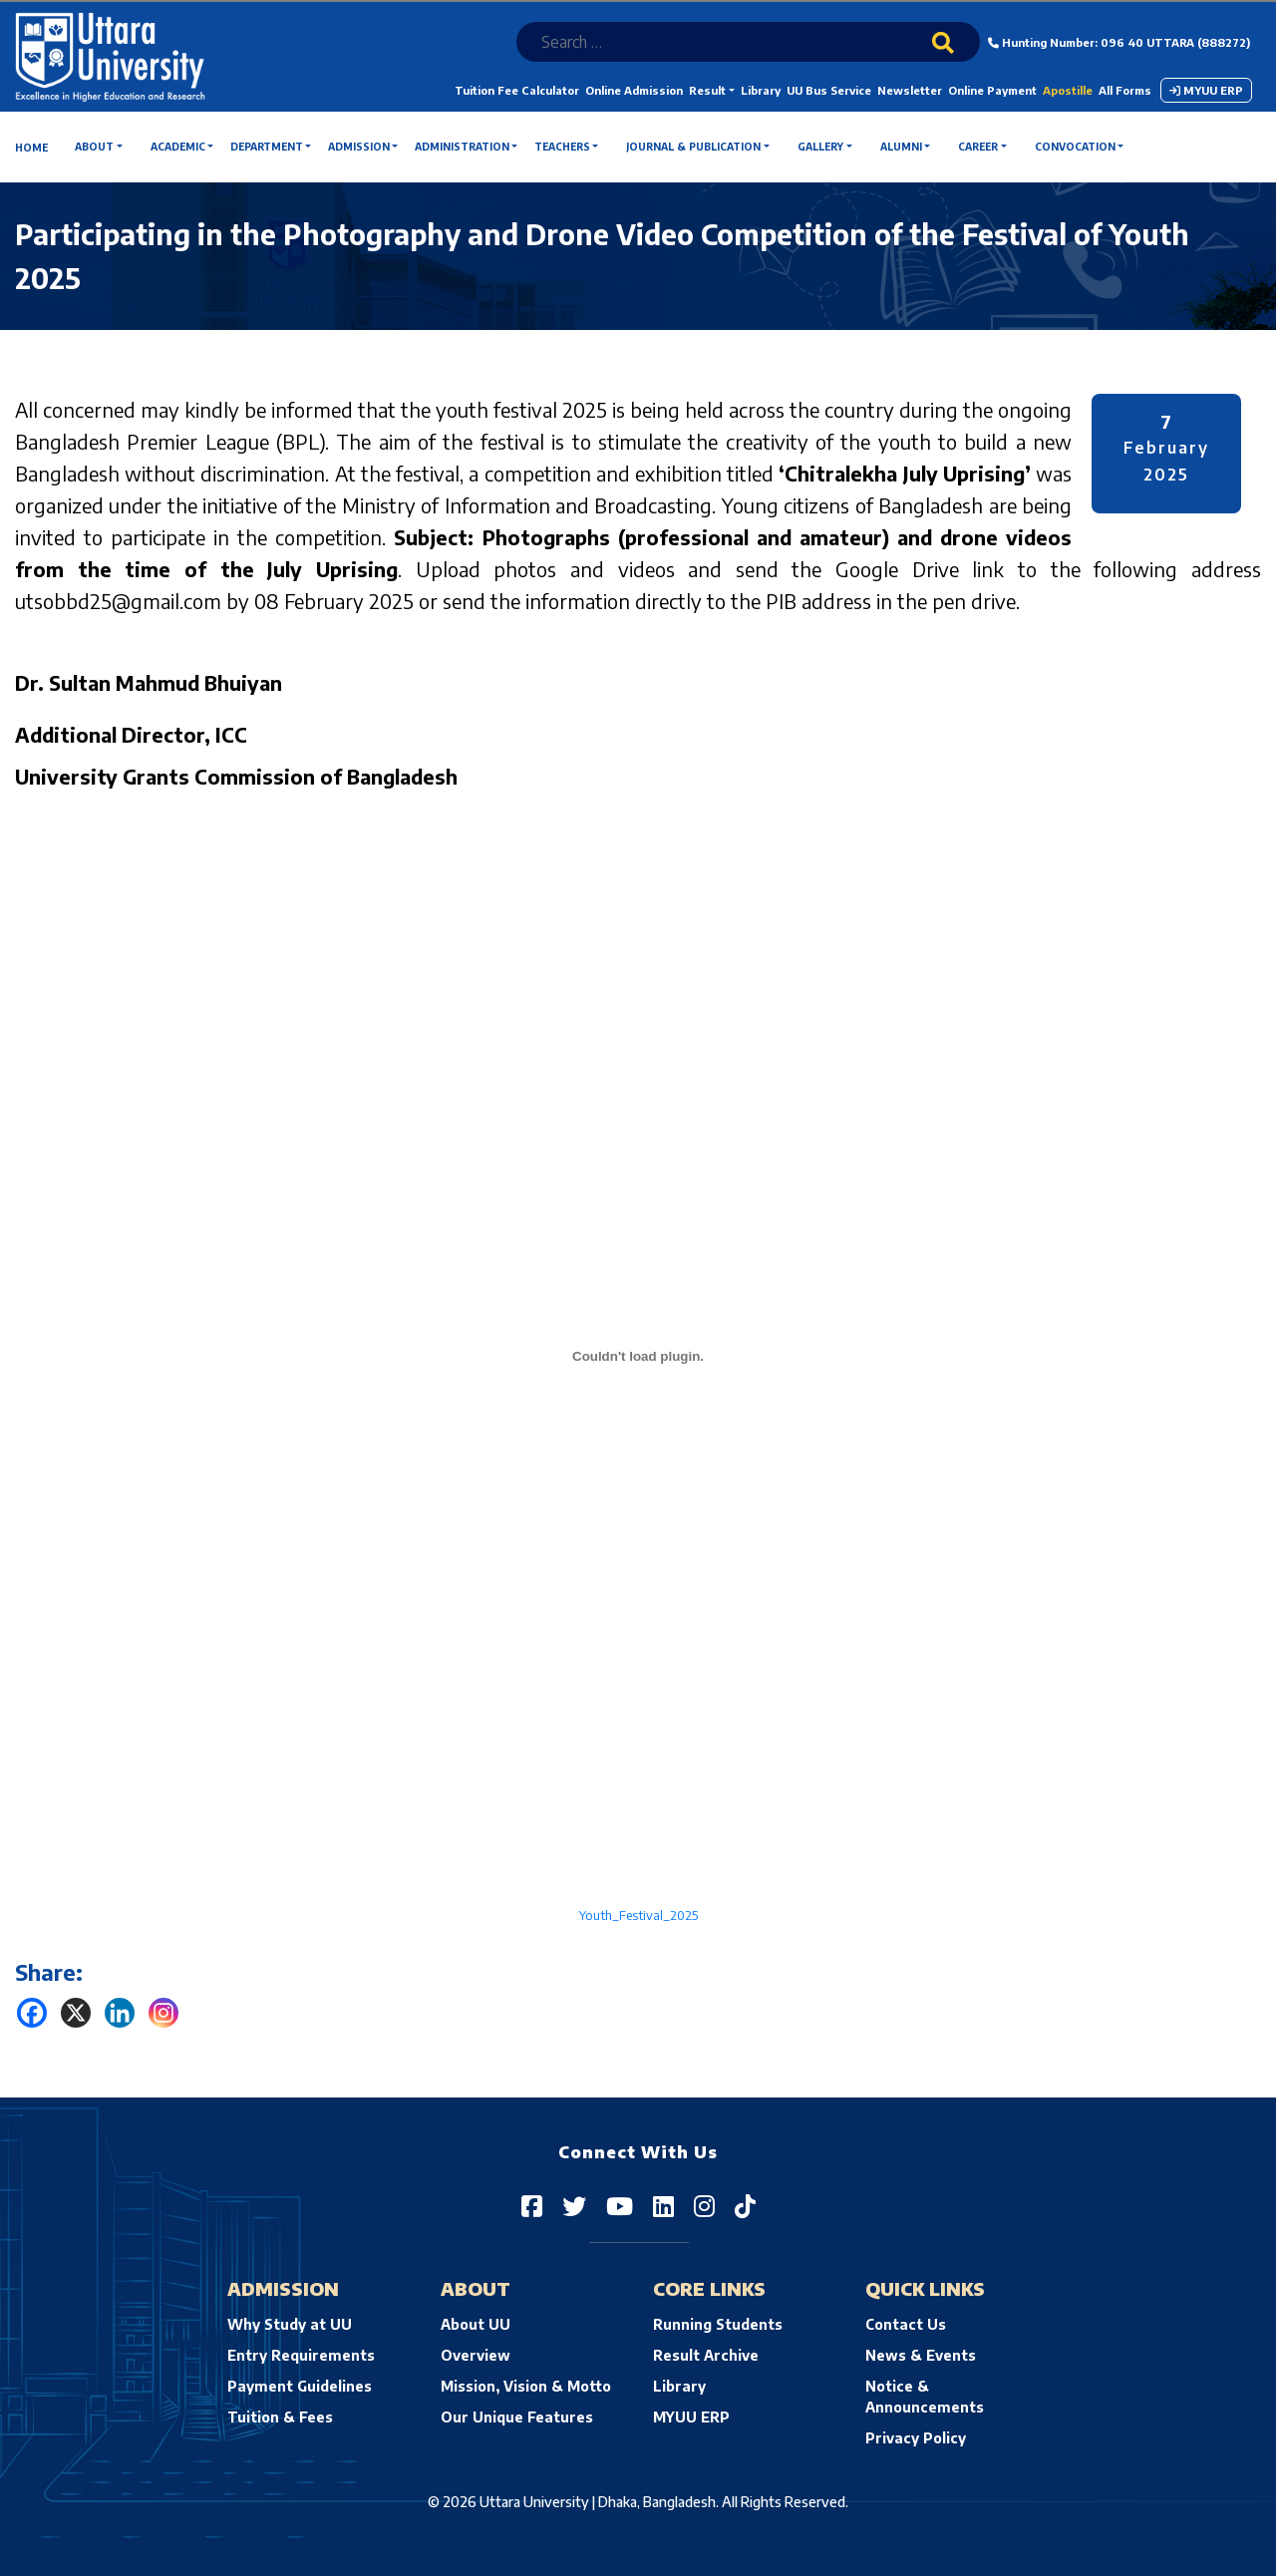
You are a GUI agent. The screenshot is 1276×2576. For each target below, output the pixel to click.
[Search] (956, 56)
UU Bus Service (829, 90)
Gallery (820, 147)
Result (707, 90)
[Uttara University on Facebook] (531, 2205)
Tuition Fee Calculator (517, 90)
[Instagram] (163, 2013)
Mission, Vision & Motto (526, 2386)
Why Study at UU (289, 2324)
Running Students (718, 2324)
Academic (178, 147)
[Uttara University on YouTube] (619, 2205)
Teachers (562, 147)
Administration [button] (462, 147)
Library (761, 90)
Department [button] (266, 147)
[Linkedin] (120, 2013)
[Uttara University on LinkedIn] (663, 2205)
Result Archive (706, 2355)
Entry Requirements (301, 2355)
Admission (359, 147)
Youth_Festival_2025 (638, 1915)
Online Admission (634, 90)
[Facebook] (32, 2013)
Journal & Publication (693, 147)
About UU (475, 2324)
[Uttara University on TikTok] (745, 2205)
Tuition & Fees (280, 2417)
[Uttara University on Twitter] (574, 2205)
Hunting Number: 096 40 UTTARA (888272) (1119, 42)
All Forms (1125, 90)
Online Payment (992, 90)
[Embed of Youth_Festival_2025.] (638, 1355)
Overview (475, 2355)
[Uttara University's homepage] (110, 55)
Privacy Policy (915, 2437)
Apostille (1068, 90)
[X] (76, 2013)
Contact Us (905, 2324)
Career (978, 147)
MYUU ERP (1206, 90)
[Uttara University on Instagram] (704, 2205)
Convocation (1075, 147)
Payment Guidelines (299, 2386)
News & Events (920, 2355)
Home (31, 148)
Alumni (901, 147)
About (94, 147)
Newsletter (909, 90)
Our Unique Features (517, 2417)
